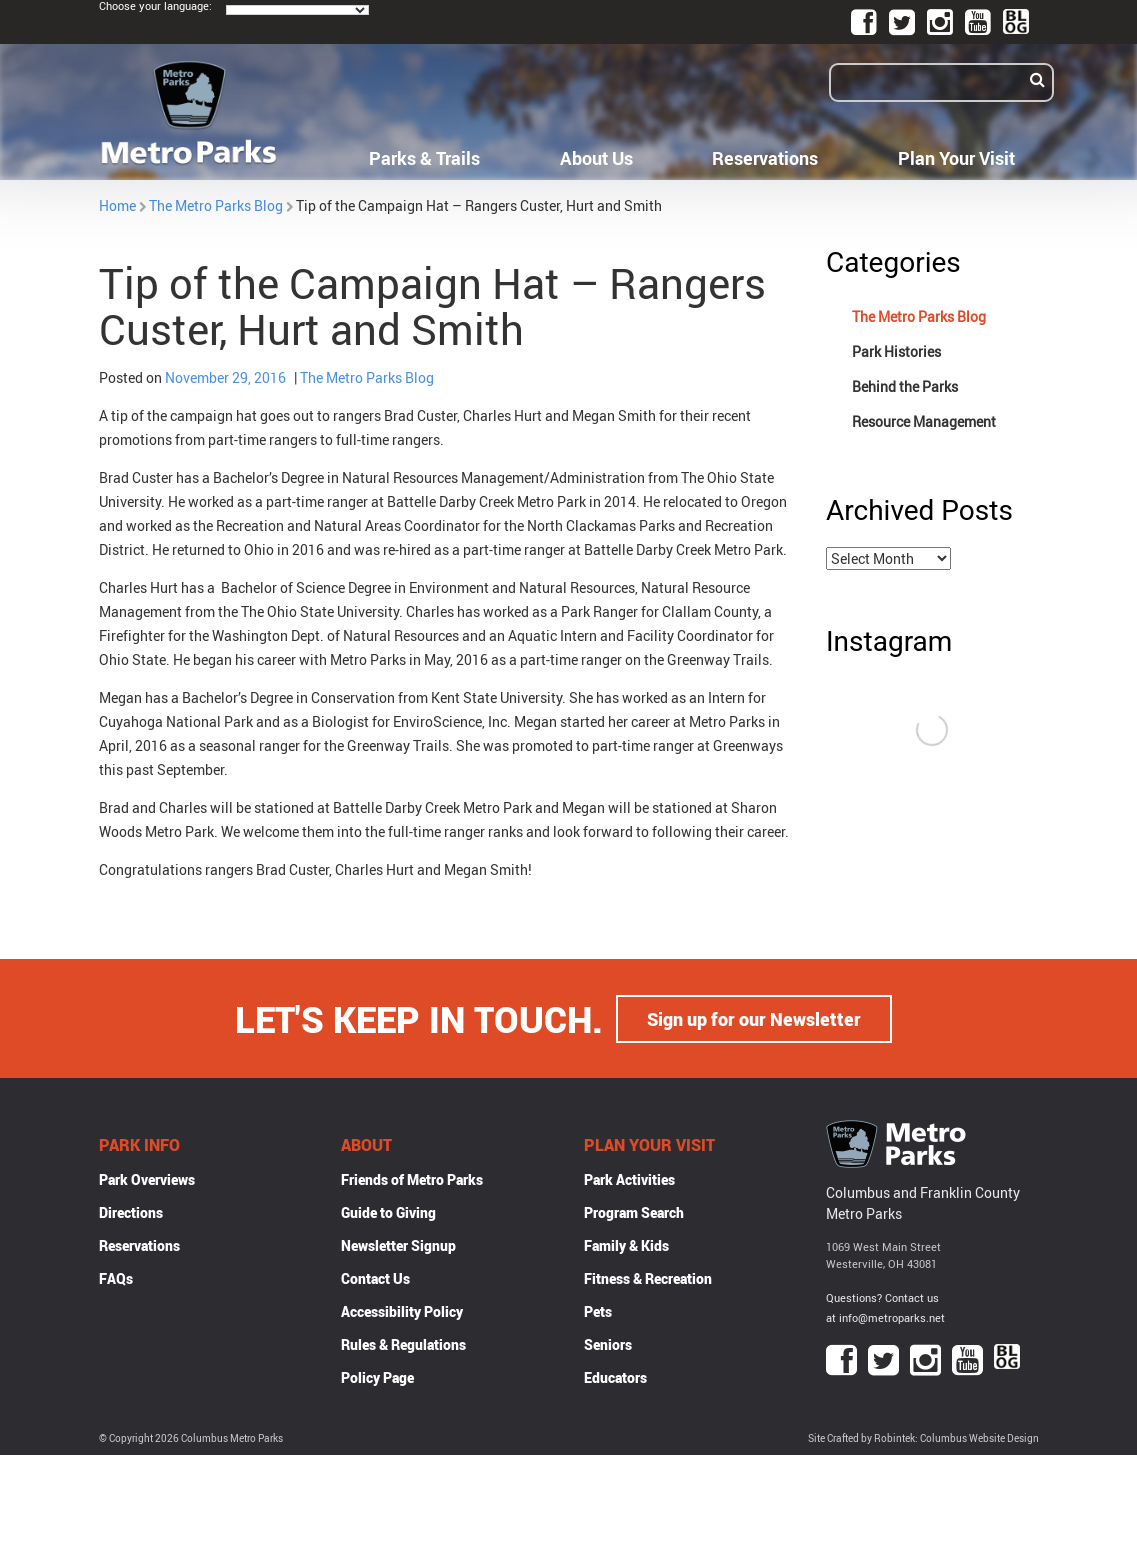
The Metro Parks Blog (216, 205)
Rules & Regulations (403, 1343)
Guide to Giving (388, 1211)
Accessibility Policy (402, 1310)
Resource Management (924, 421)
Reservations (765, 158)
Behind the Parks (905, 386)
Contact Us (375, 1277)
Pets (598, 1310)
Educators (615, 1376)
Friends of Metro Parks (412, 1178)
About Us (596, 158)
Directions (131, 1211)
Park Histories (896, 351)
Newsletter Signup (398, 1244)
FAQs (116, 1277)
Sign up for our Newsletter (754, 1018)
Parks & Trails (424, 158)
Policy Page (377, 1376)
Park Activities (629, 1178)
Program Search (634, 1211)
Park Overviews (147, 1178)
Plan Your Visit (956, 158)
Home (117, 205)
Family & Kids (626, 1244)
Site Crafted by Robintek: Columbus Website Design (923, 1437)
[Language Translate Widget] (297, 10)
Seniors (608, 1343)
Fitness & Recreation (648, 1277)
